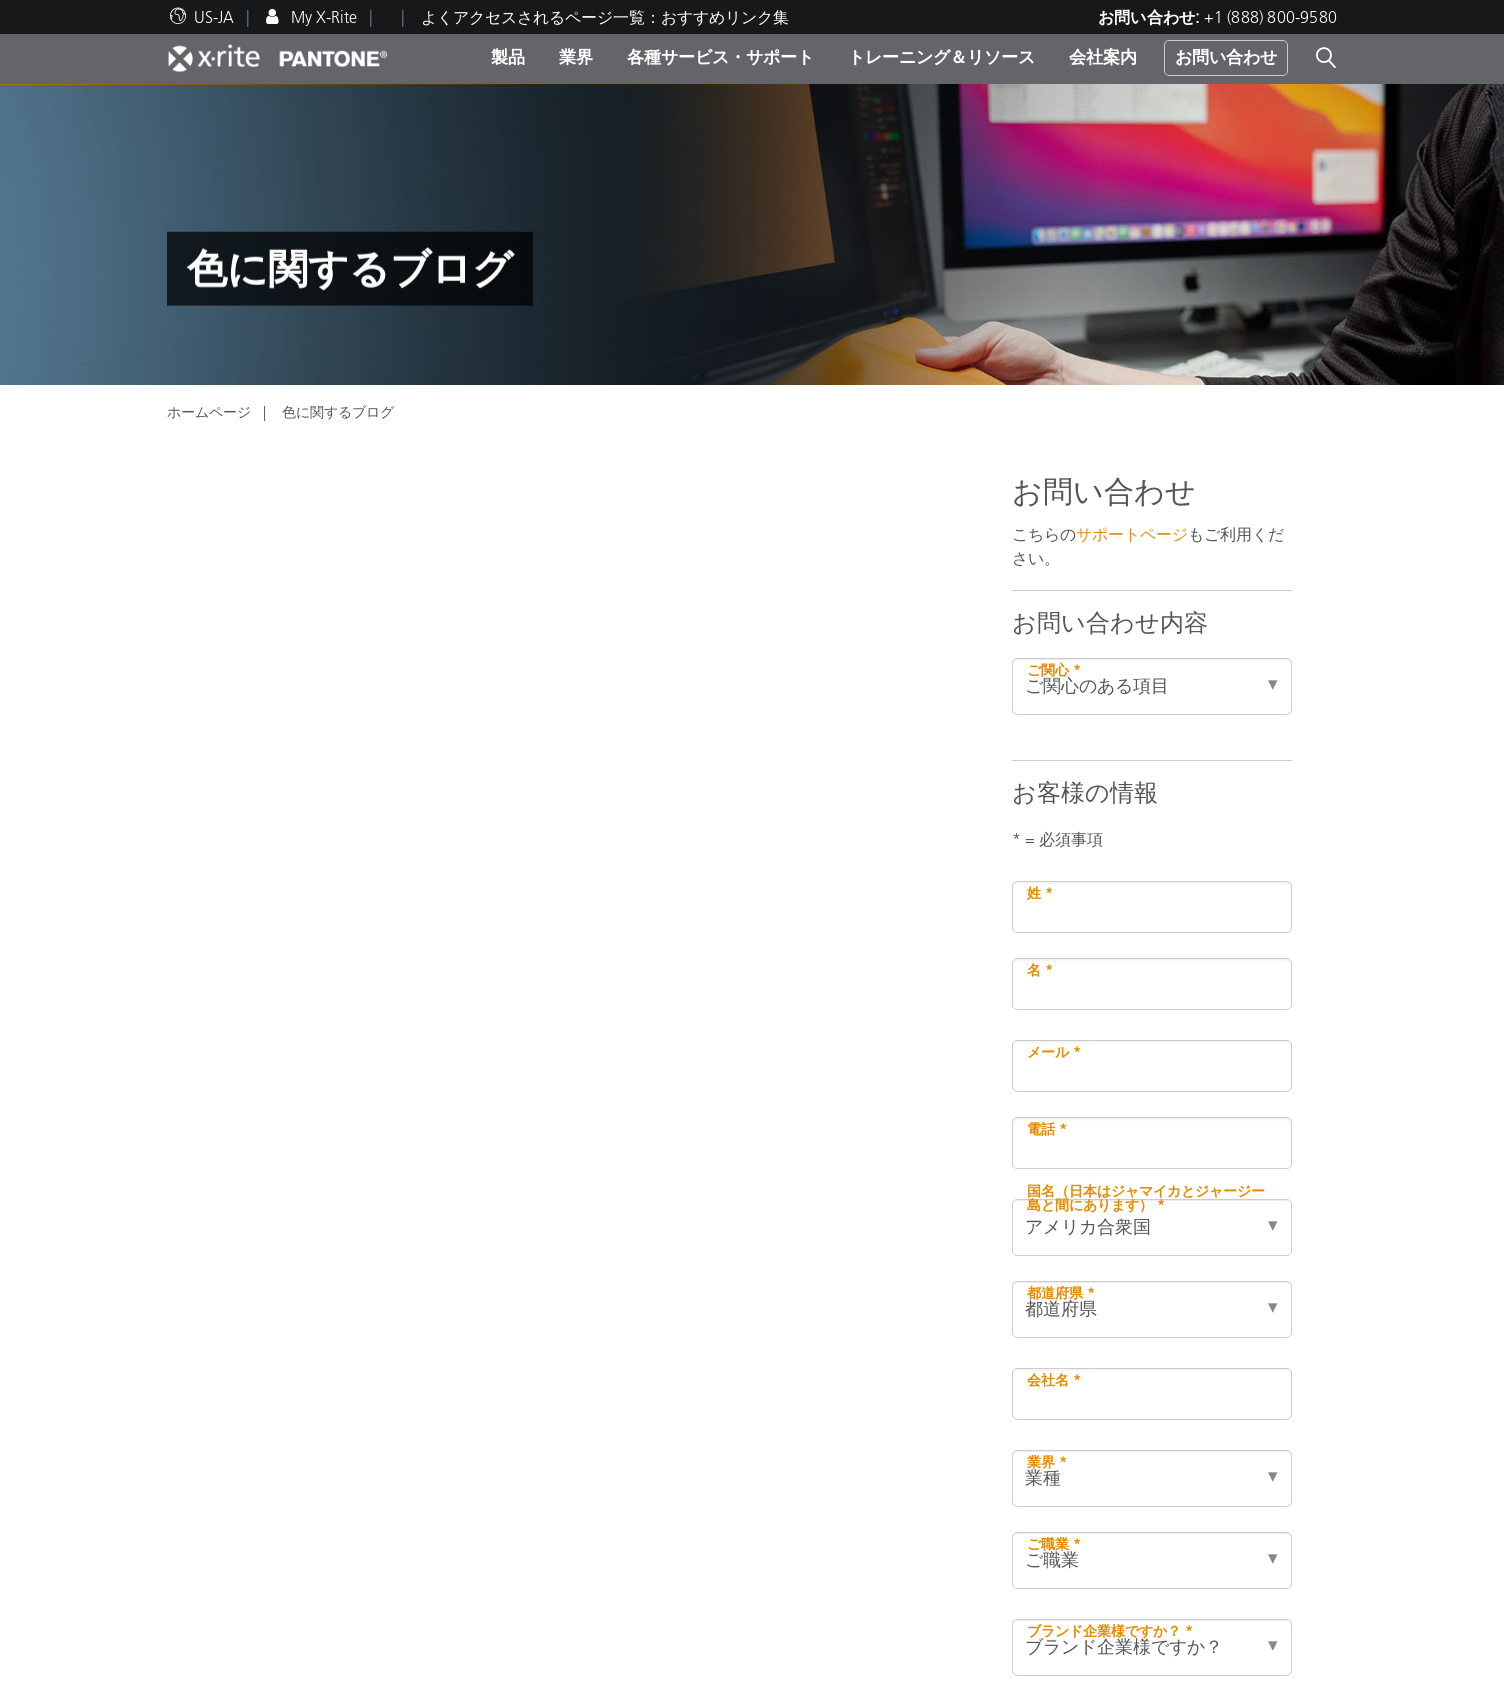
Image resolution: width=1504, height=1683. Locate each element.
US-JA (214, 17)
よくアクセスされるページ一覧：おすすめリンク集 (605, 17)
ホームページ (209, 412)
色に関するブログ (338, 412)
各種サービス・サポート (720, 57)
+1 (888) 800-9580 (1270, 17)
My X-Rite (322, 17)
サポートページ (1132, 534)
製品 (508, 57)
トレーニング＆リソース (941, 57)
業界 (576, 57)
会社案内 (1103, 57)
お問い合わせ (1226, 57)
